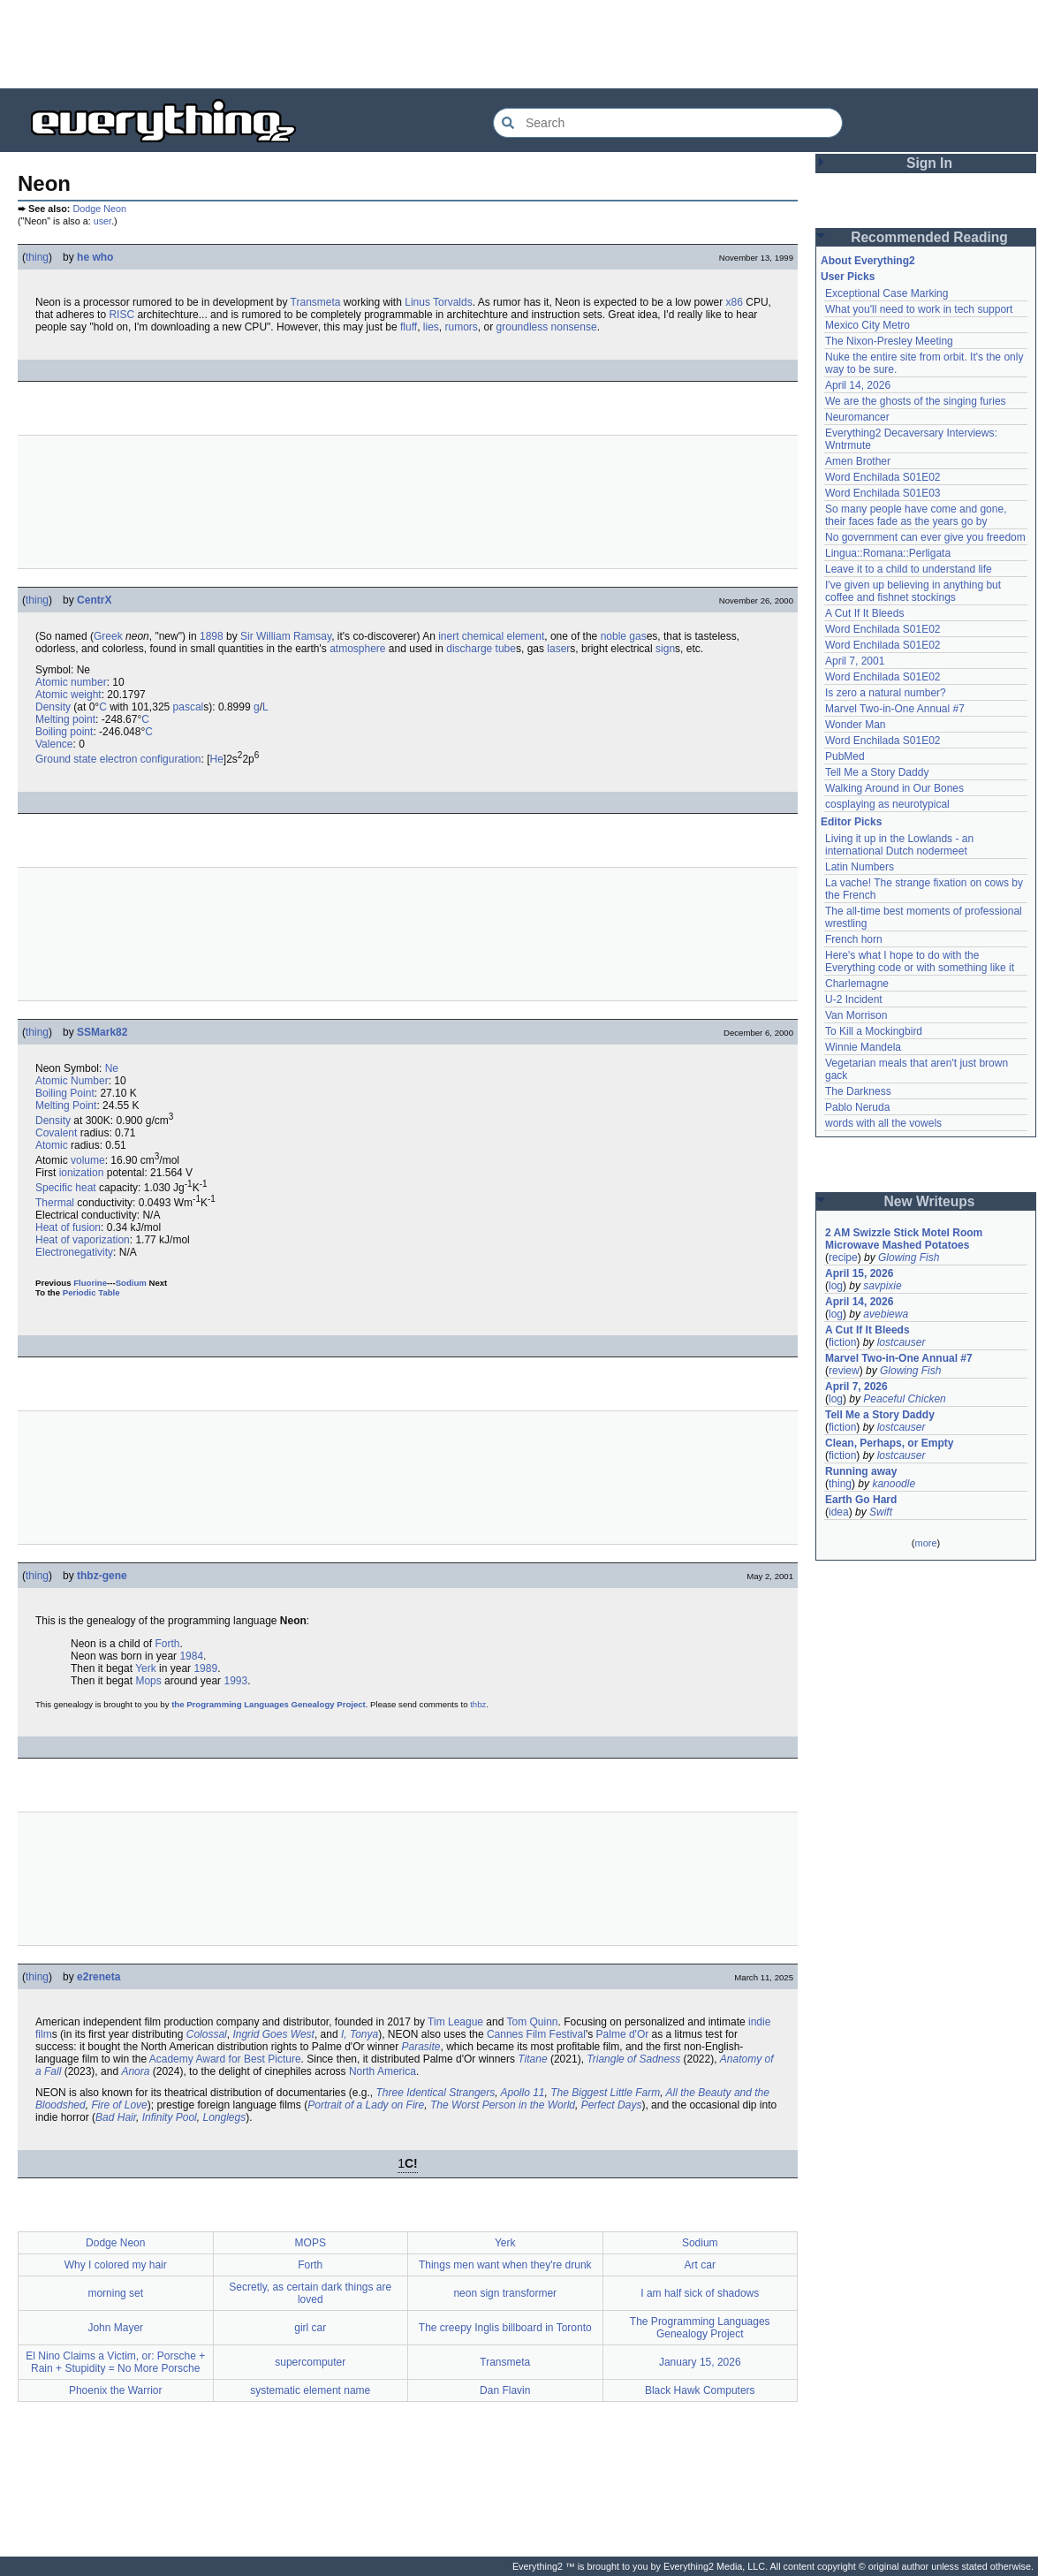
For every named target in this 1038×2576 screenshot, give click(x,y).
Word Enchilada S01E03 (883, 493)
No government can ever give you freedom (925, 537)
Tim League (455, 2022)
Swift (880, 1512)
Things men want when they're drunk (505, 2265)
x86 (734, 302)
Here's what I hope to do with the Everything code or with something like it (919, 961)
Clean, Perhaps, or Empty (889, 1443)
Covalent (56, 1133)
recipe (843, 1257)
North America (382, 2071)
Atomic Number (72, 1081)
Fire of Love (119, 2105)
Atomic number (71, 682)
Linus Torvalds (439, 302)
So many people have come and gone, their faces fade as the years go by (915, 515)
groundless (522, 327)
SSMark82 (102, 1032)
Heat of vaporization (82, 1240)
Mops (148, 1681)
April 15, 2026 (859, 1273)
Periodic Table (91, 1292)
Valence (53, 744)
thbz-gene (102, 1575)
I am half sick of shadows (699, 2293)
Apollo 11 (522, 2092)
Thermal (54, 1203)
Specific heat (65, 1188)
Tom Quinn (532, 2022)
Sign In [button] (929, 163)
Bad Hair (115, 2117)
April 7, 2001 (854, 661)
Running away (861, 1471)
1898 (212, 636)
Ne (111, 1068)
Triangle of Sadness (633, 2059)
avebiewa (885, 1314)
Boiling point (64, 732)
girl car (310, 2327)
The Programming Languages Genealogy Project (700, 2327)
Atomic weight (68, 694)
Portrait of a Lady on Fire (365, 2105)
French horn (854, 939)
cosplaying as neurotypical (887, 804)
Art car (700, 2265)
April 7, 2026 (856, 1386)
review (844, 1370)
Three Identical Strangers (436, 2092)
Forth (167, 1644)
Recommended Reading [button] (929, 237)
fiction (842, 1342)
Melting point (65, 719)
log (836, 1286)
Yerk (145, 1668)
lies (431, 327)
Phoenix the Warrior (116, 2390)
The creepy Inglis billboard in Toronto (505, 2327)
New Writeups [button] (929, 1201)
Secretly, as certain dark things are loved (310, 2293)
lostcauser (901, 1342)
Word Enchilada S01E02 (883, 477)
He (216, 759)
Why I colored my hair (115, 2265)
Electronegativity (74, 1252)
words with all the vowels (883, 1123)
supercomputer (310, 2362)
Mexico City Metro (867, 325)
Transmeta (316, 302)
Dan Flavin (505, 2390)
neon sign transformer (505, 2293)
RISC (121, 314)
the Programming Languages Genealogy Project (268, 1704)
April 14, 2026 (857, 385)
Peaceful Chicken (904, 1399)
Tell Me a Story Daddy (876, 772)
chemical (483, 636)
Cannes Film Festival (536, 2034)
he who (95, 257)
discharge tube (481, 648)
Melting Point (65, 1105)
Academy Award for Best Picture (225, 2059)
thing (37, 257)
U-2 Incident (854, 999)
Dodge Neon (99, 208)
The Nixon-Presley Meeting (889, 341)
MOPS (310, 2243)
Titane (532, 2059)
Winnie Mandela (863, 1047)
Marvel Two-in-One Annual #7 (895, 709)
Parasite (420, 2046)
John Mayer (115, 2327)
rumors (461, 327)
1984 (191, 1656)
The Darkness (858, 1091)
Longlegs (224, 2117)
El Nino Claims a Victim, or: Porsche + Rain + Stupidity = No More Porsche (115, 2362)
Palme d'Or (622, 2034)
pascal (188, 707)
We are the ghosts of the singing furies (915, 401)
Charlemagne (857, 983)
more (925, 1543)
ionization (81, 1172)
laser (558, 648)
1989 (205, 1668)
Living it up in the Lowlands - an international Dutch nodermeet (899, 844)
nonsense (574, 327)
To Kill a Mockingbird (873, 1031)
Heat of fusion (68, 1227)
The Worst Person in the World (502, 2105)
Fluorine (90, 1283)
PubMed (845, 756)
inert (448, 636)
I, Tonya (359, 2034)
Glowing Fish (908, 1257)
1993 (235, 1681)
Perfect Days (611, 2105)
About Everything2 (868, 261)
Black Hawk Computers (700, 2390)
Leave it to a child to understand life (908, 569)
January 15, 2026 (700, 2362)
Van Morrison (856, 1015)
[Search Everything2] (668, 123)
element (526, 636)
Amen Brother (857, 461)
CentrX (94, 600)
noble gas (624, 636)
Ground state (65, 759)
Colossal (206, 2034)
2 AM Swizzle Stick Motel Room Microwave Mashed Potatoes (903, 1239)
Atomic (51, 1145)
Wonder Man (855, 724)
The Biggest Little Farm (605, 2092)
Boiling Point (65, 1093)
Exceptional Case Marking (886, 293)
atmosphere (357, 648)
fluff (408, 327)
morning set (115, 2293)
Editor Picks (851, 822)
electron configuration (150, 759)
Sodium (131, 1283)
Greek (108, 636)
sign (665, 648)
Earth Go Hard (861, 1499)
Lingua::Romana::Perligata (888, 553)
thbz (478, 1704)
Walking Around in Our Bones (894, 788)
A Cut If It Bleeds (864, 613)
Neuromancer (857, 417)
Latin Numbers (859, 867)
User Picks (848, 276)
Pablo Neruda (857, 1107)
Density (53, 707)
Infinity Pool (169, 2117)
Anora (135, 2071)
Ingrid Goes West (273, 2034)
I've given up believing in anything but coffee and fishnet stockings (913, 591)
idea (839, 1512)
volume (88, 1160)
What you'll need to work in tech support (918, 309)
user (102, 221)
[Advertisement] (519, 44)
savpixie (882, 1286)
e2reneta (98, 1977)
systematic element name (310, 2390)
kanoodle (893, 1484)
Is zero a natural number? (885, 693)
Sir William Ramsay (285, 636)
